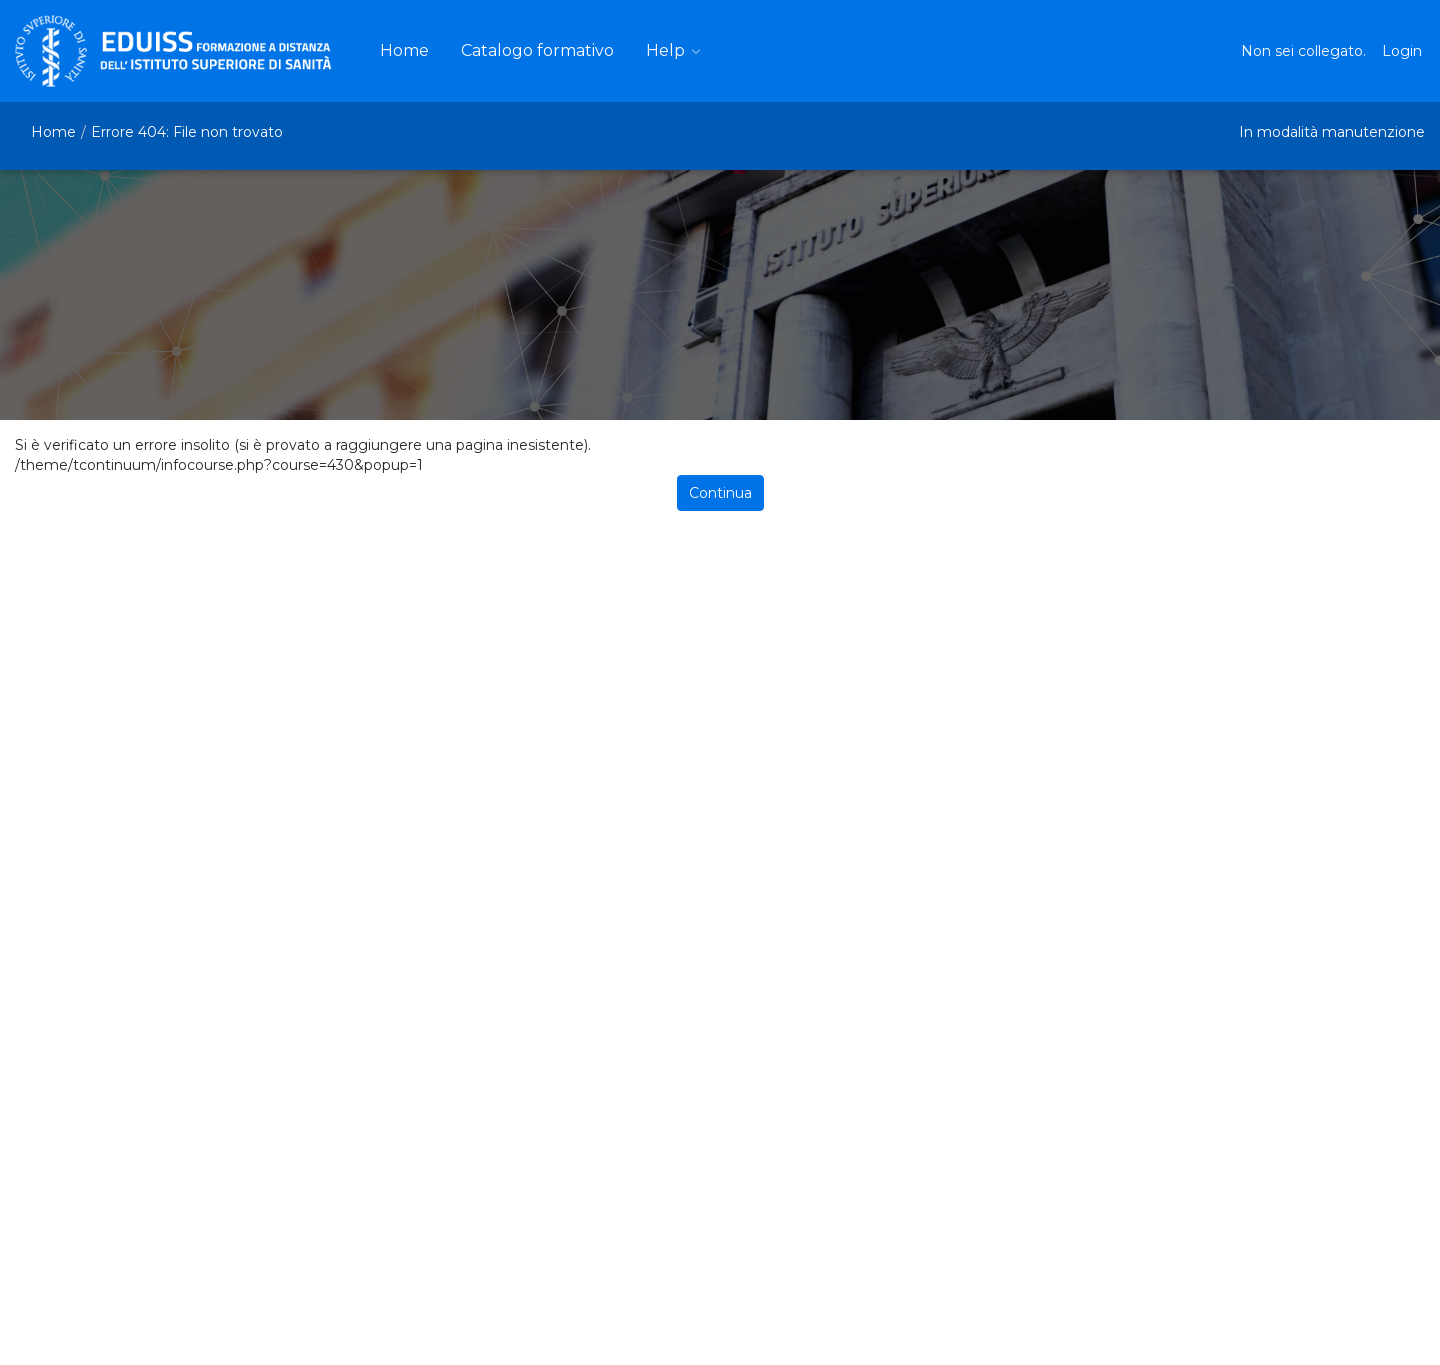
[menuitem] (404, 51)
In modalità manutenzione (1332, 132)
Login (1402, 51)
